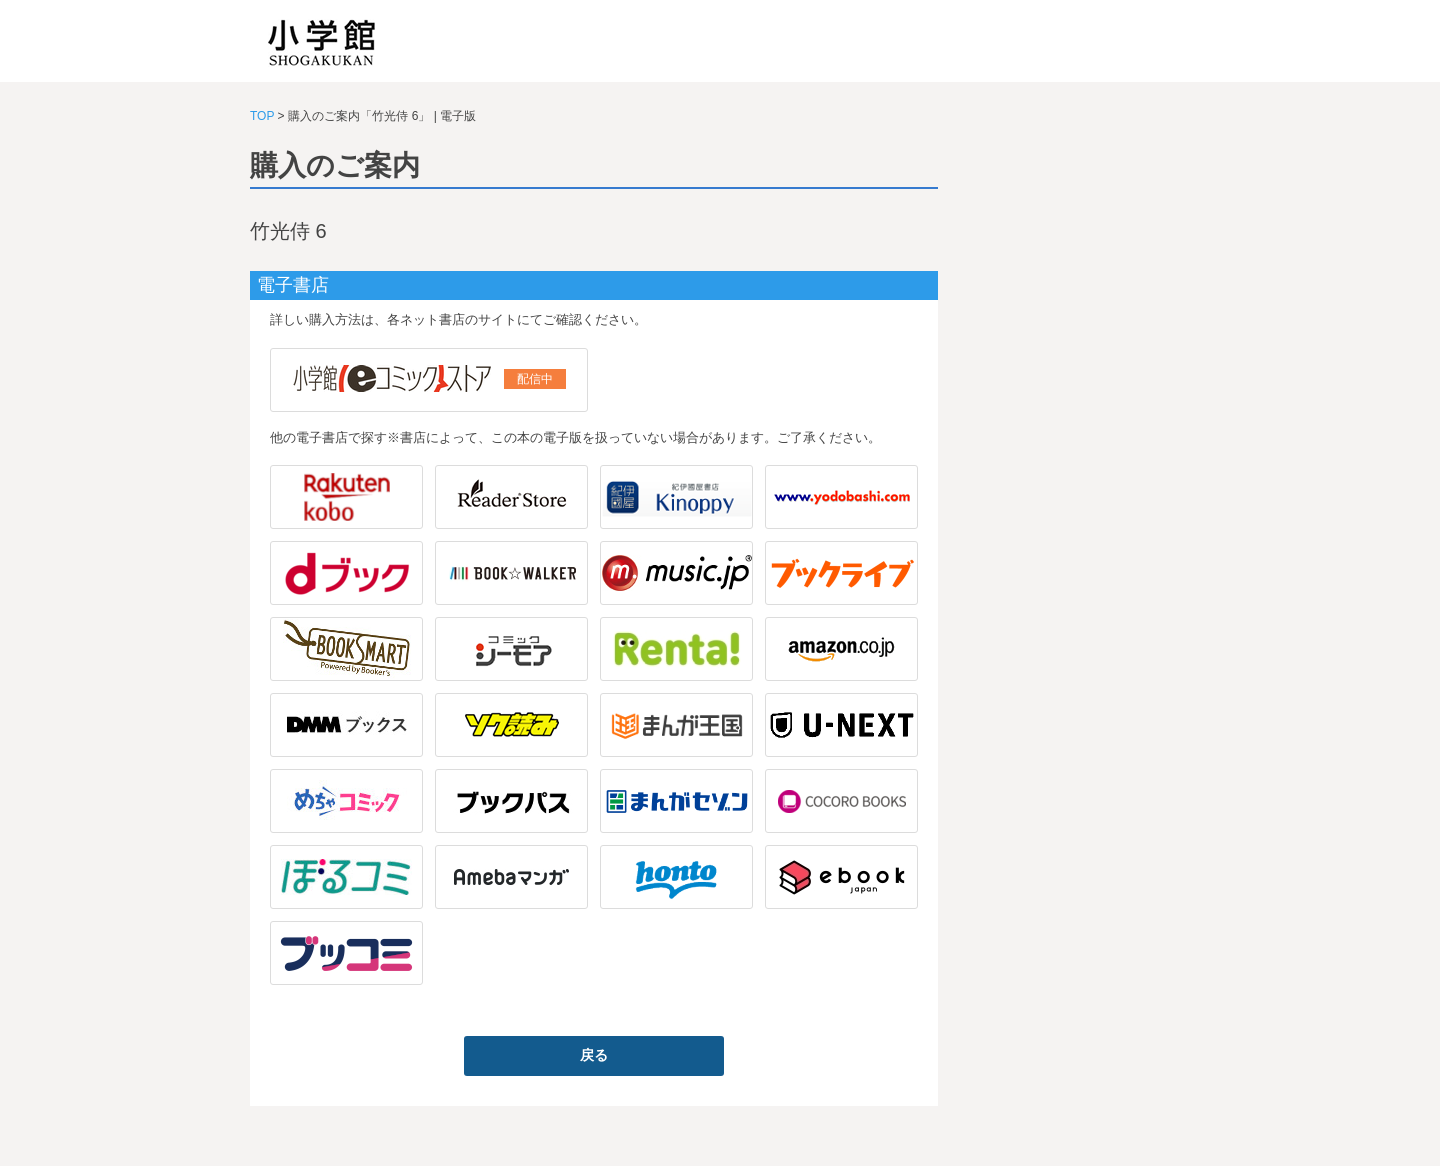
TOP (262, 116)
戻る (594, 1055)
